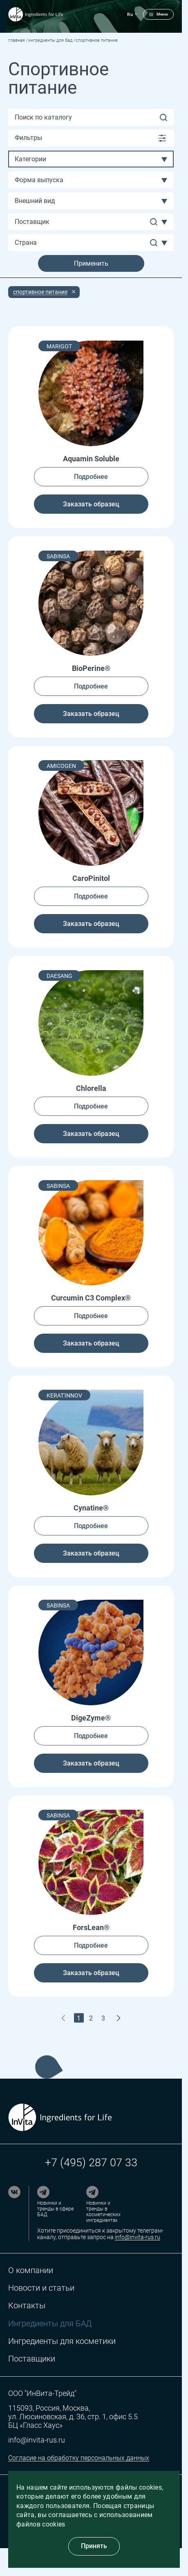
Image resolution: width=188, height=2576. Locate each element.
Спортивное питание (40, 292)
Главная (16, 40)
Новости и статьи (41, 2288)
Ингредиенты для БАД (50, 40)
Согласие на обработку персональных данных (78, 2458)
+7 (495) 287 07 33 (91, 2162)
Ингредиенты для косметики (62, 2341)
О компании (30, 2270)
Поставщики (31, 2359)
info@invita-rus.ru (137, 2237)
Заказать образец (91, 504)
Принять (94, 2546)
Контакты (26, 2305)
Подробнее (91, 477)
